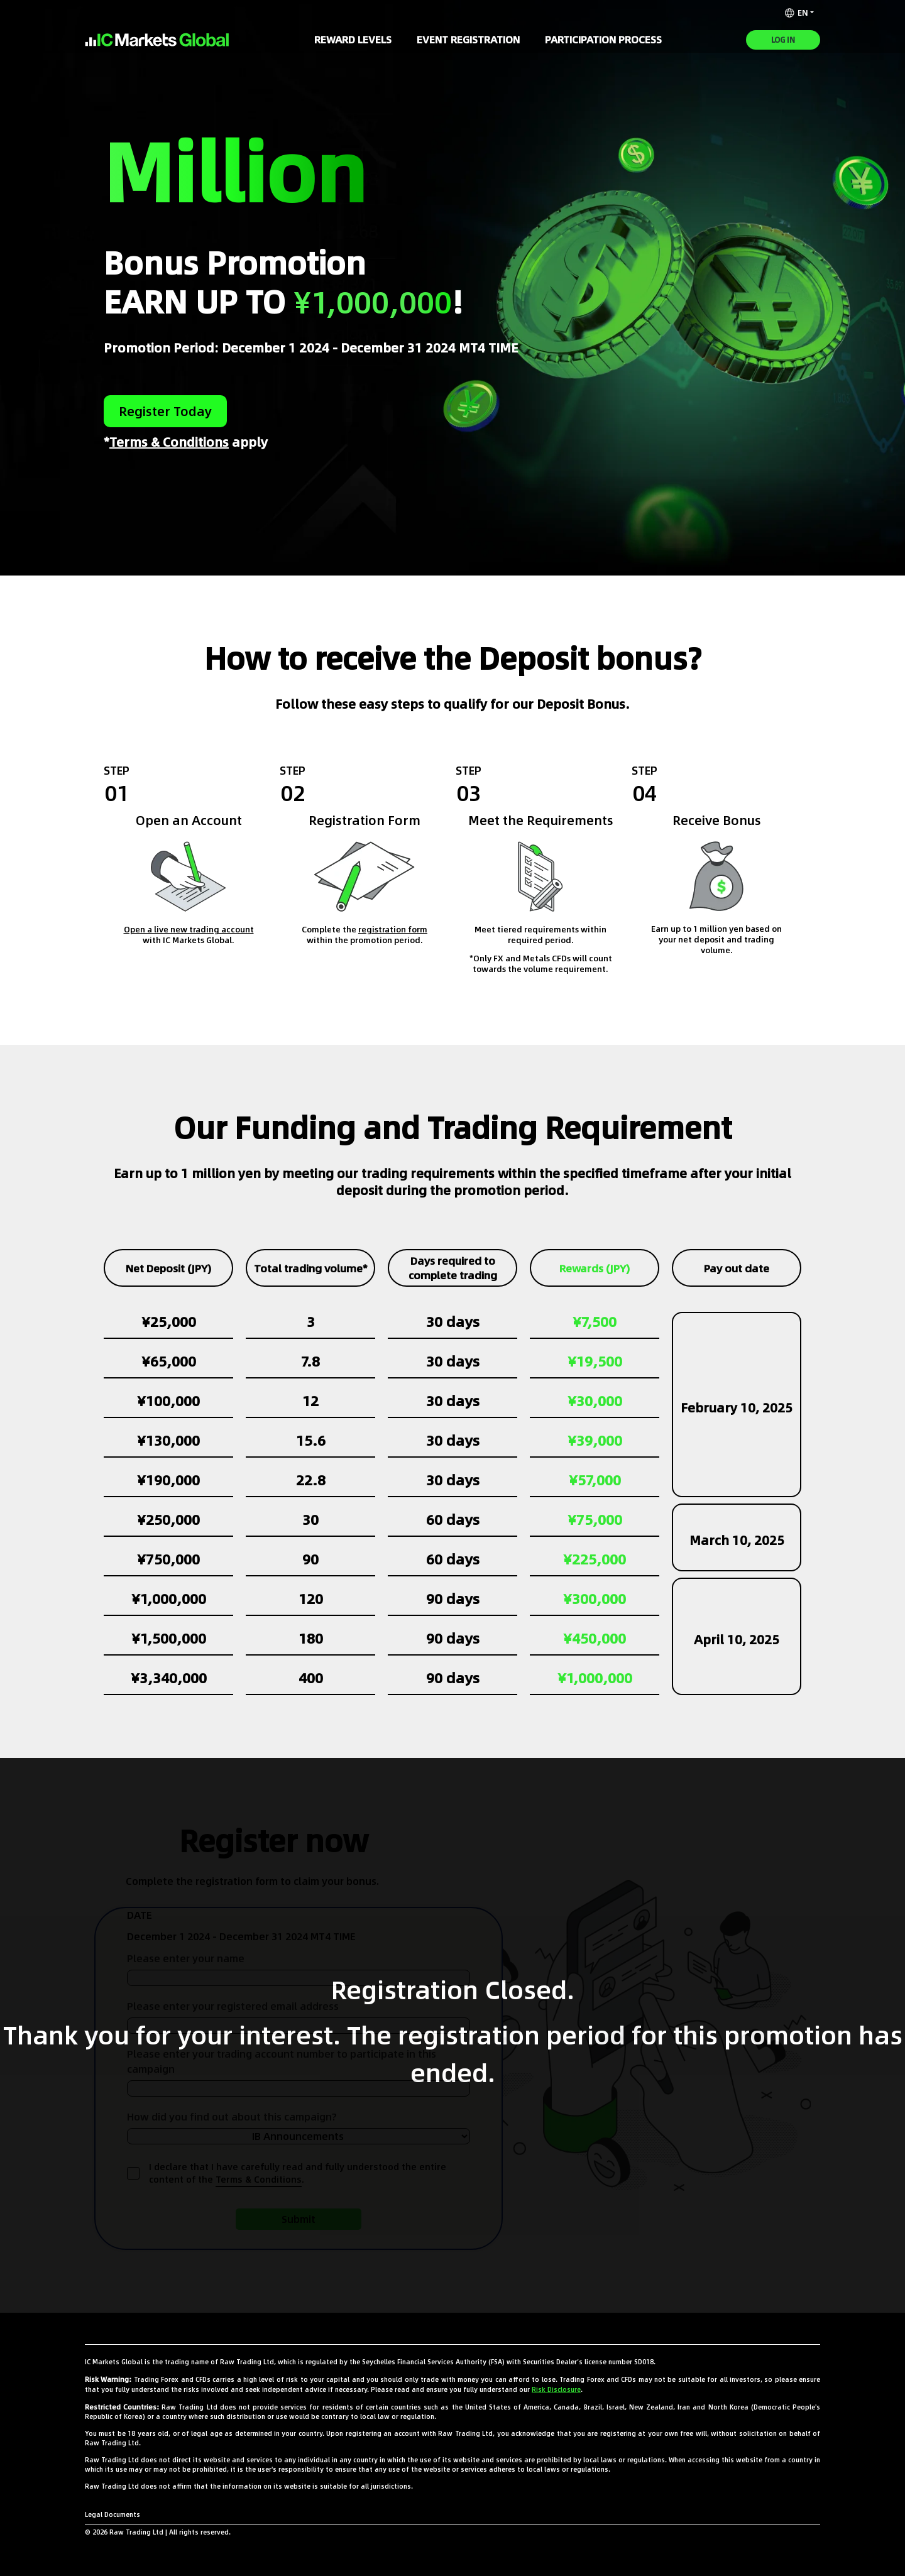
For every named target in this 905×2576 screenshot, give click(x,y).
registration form (392, 929)
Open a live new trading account (189, 929)
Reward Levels (353, 40)
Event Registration (468, 40)
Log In (783, 40)
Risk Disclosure (556, 2389)
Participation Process (603, 40)
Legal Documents (112, 2514)
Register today (165, 411)
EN (796, 12)
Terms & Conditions (169, 442)
